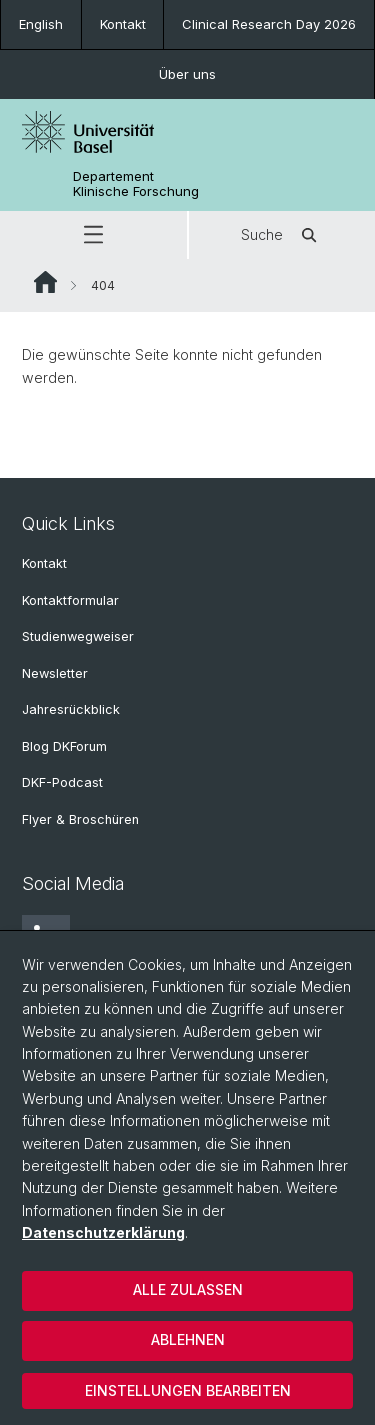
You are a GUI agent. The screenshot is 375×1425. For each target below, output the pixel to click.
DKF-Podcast (62, 782)
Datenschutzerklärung (103, 1232)
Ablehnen (188, 1339)
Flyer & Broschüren (80, 819)
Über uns (187, 74)
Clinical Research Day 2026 (269, 24)
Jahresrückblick (71, 709)
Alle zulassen (188, 1289)
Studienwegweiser (78, 636)
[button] (93, 235)
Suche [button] (282, 235)
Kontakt (123, 24)
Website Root (45, 282)
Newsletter (55, 673)
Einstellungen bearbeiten (188, 1390)
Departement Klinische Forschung (136, 184)
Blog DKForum (64, 746)
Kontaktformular (70, 600)
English (41, 24)
